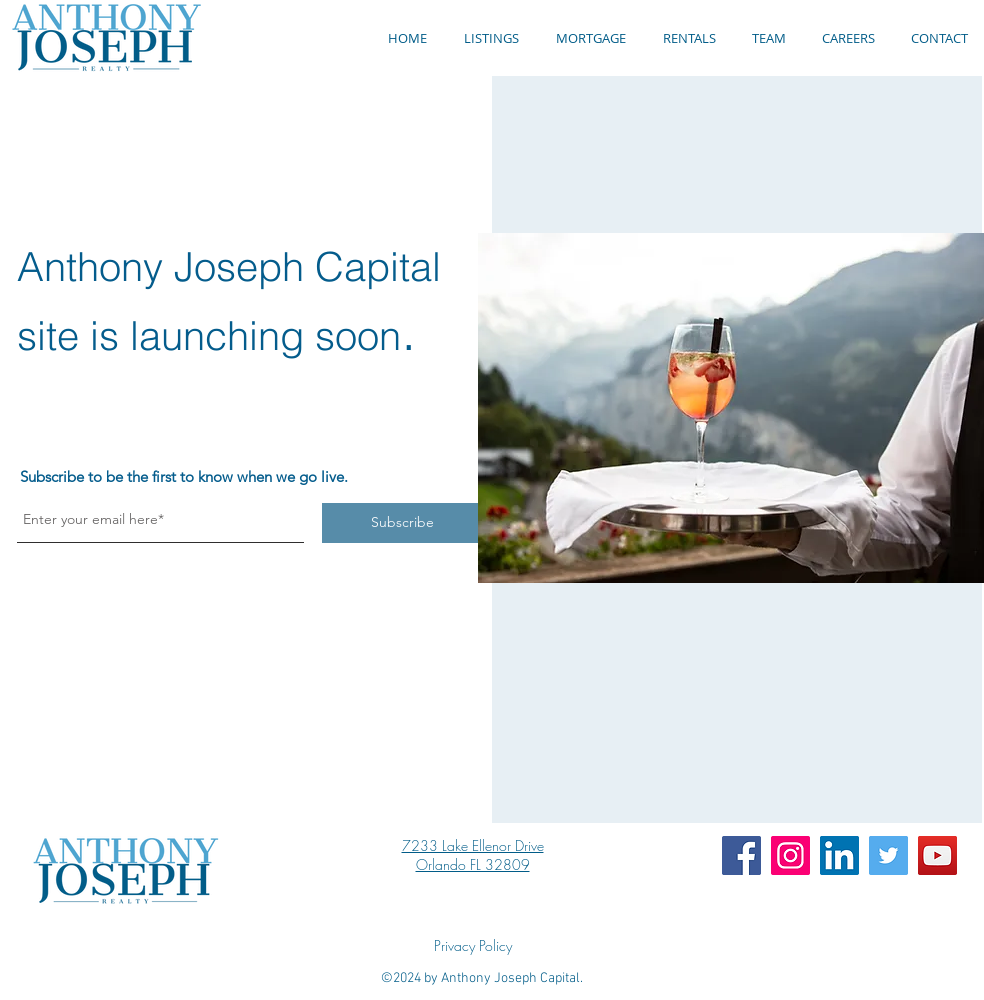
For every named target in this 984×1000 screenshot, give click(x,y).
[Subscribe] (402, 523)
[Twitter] (888, 855)
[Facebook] (741, 855)
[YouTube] (937, 855)
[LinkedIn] (839, 855)
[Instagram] (790, 855)
